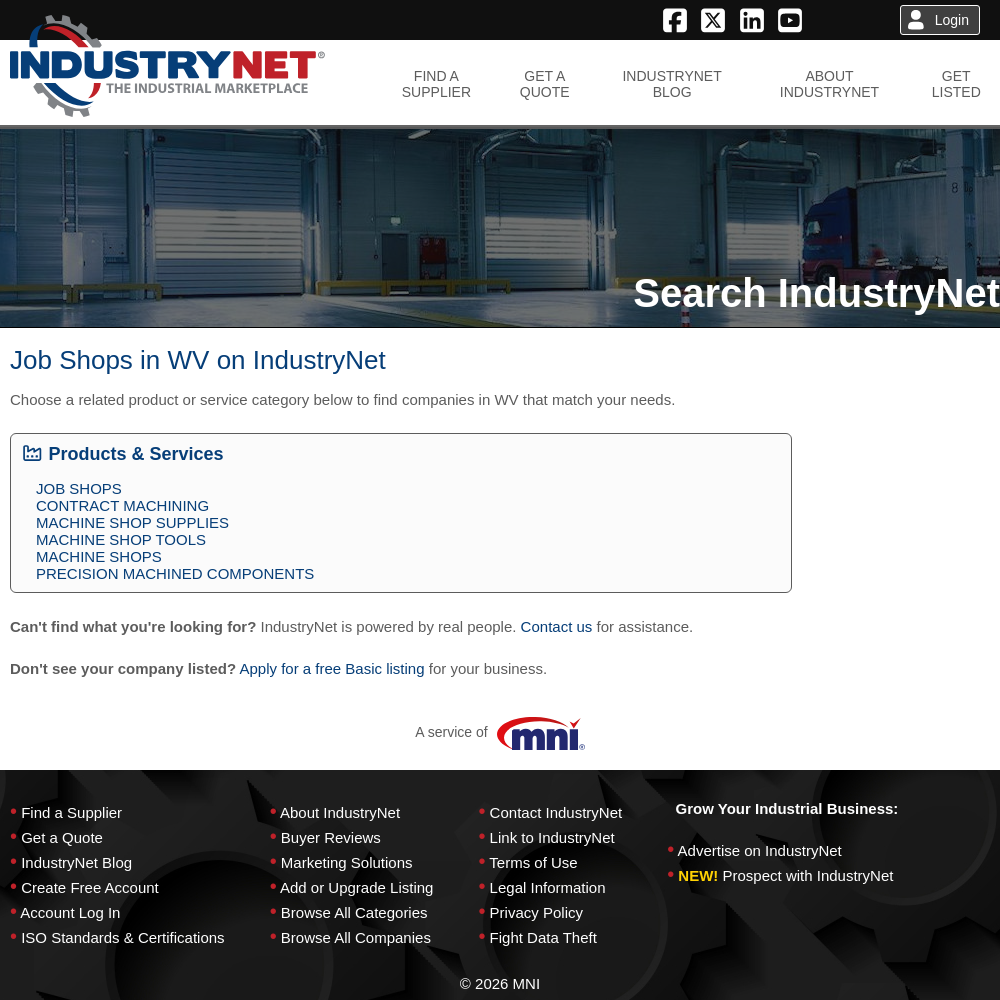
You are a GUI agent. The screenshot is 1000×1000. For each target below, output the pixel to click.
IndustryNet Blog (76, 862)
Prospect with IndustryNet (808, 875)
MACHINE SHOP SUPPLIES (132, 522)
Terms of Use (533, 862)
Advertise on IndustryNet (760, 850)
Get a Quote (62, 837)
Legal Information (548, 887)
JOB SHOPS (79, 488)
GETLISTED (956, 84)
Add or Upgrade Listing (356, 887)
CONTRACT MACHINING (122, 505)
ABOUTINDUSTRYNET (829, 84)
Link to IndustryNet (552, 837)
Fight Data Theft (543, 937)
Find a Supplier (71, 812)
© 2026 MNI (500, 983)
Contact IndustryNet (556, 812)
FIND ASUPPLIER (436, 84)
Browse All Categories (354, 912)
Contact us (557, 626)
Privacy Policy (536, 912)
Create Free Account (90, 887)
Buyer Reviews (331, 837)
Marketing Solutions (347, 862)
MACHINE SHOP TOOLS (121, 539)
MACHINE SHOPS (99, 556)
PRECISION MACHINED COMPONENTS (175, 573)
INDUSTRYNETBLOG (671, 84)
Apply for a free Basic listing (331, 668)
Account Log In (70, 912)
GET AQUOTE (545, 84)
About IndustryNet (340, 812)
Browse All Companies (356, 937)
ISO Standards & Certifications (122, 937)
